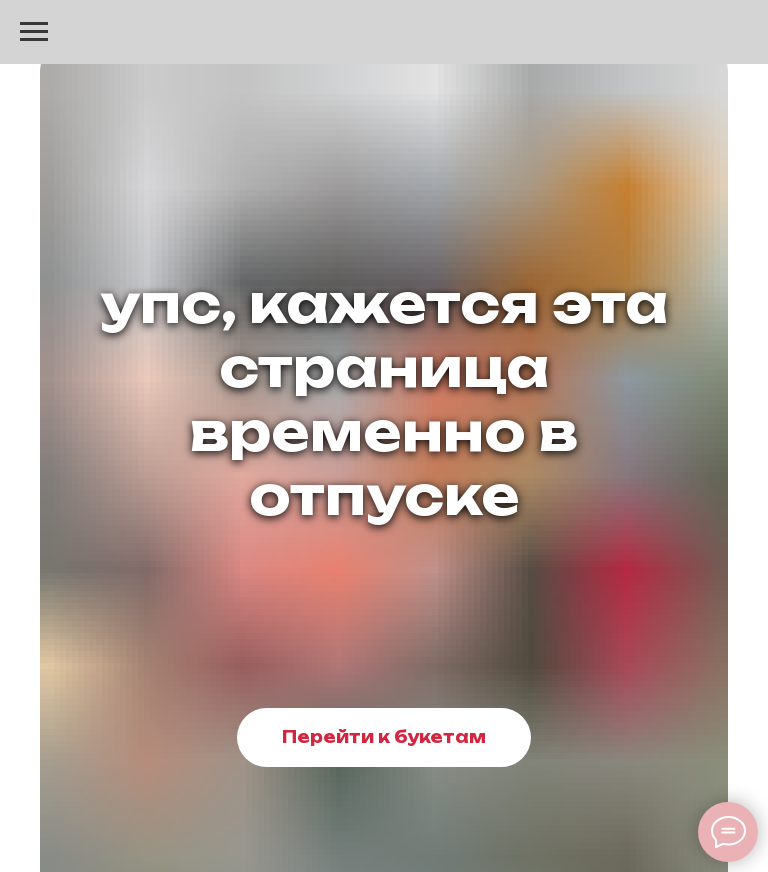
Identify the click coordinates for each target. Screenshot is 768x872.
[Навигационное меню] (34, 32)
